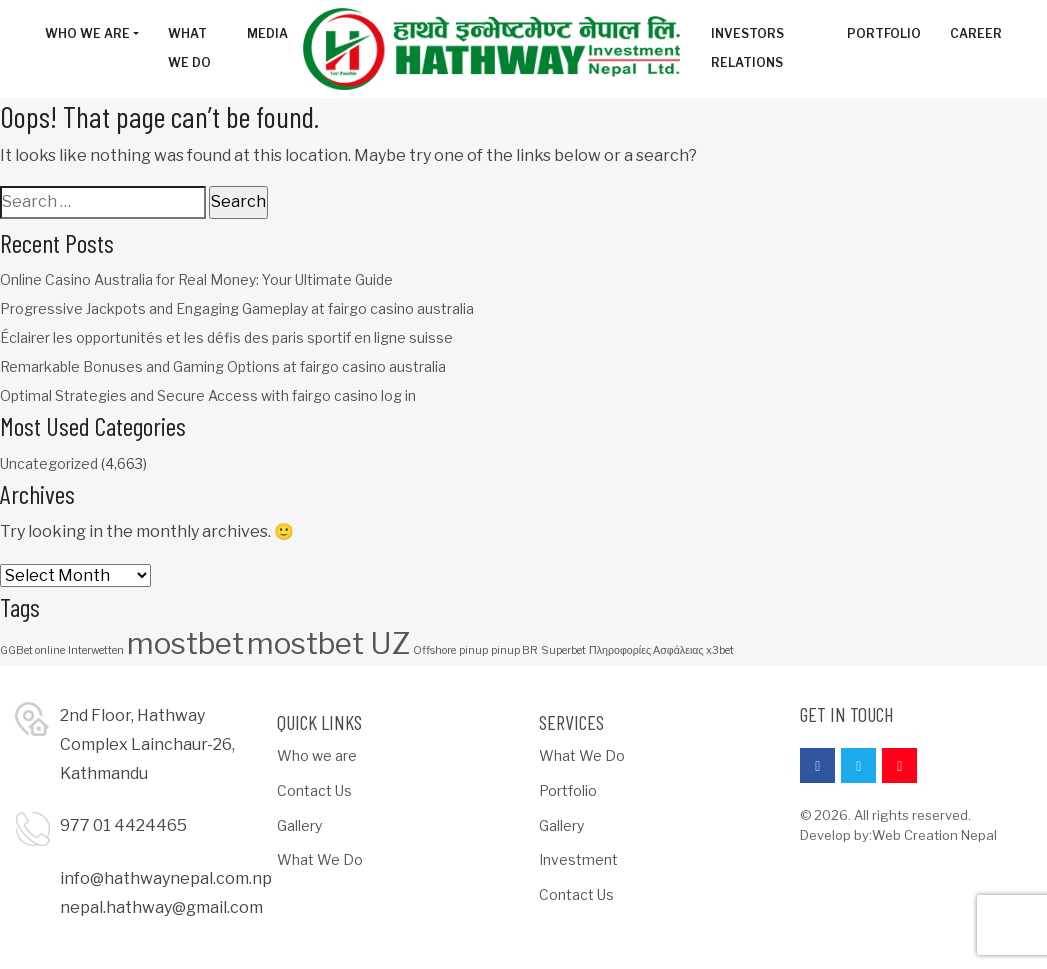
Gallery (299, 825)
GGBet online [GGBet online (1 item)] (32, 650)
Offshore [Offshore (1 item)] (434, 650)
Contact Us (314, 790)
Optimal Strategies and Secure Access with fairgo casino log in (208, 395)
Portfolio (568, 790)
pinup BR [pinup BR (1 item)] (514, 650)
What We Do (320, 859)
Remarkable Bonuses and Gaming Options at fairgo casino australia (223, 366)
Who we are (317, 755)
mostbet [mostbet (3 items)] (185, 643)
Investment (578, 859)
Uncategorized (49, 463)
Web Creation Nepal (934, 835)
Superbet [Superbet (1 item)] (563, 650)
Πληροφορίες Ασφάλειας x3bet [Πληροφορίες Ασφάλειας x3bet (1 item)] (661, 650)
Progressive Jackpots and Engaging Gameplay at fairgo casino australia (237, 308)
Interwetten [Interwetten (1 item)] (96, 650)
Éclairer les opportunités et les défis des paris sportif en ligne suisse (226, 337)
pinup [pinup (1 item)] (473, 650)
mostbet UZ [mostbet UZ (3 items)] (328, 643)
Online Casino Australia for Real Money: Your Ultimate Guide (196, 279)
